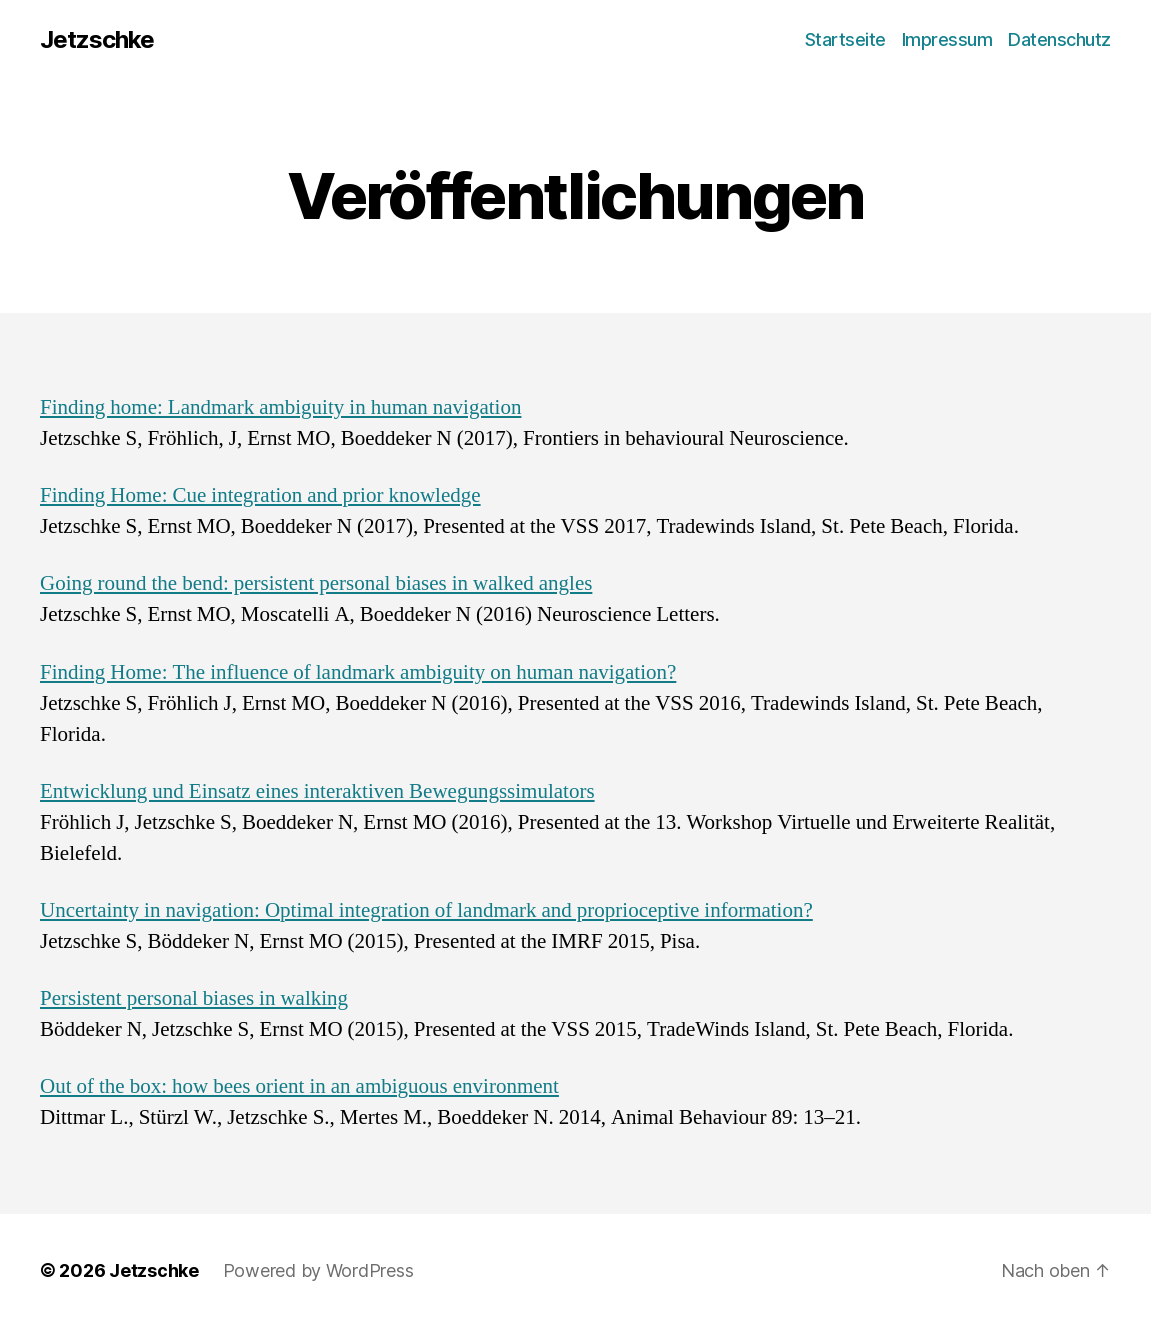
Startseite (845, 39)
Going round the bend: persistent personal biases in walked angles (316, 583)
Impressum (947, 39)
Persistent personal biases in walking (194, 998)
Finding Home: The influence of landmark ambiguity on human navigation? (358, 672)
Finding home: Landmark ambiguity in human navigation (280, 407)
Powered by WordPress (318, 1270)
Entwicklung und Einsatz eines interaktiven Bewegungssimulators (317, 791)
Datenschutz (1059, 39)
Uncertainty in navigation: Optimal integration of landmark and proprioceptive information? (426, 910)
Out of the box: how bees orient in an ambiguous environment (299, 1086)
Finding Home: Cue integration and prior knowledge (260, 495)
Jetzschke (97, 40)
